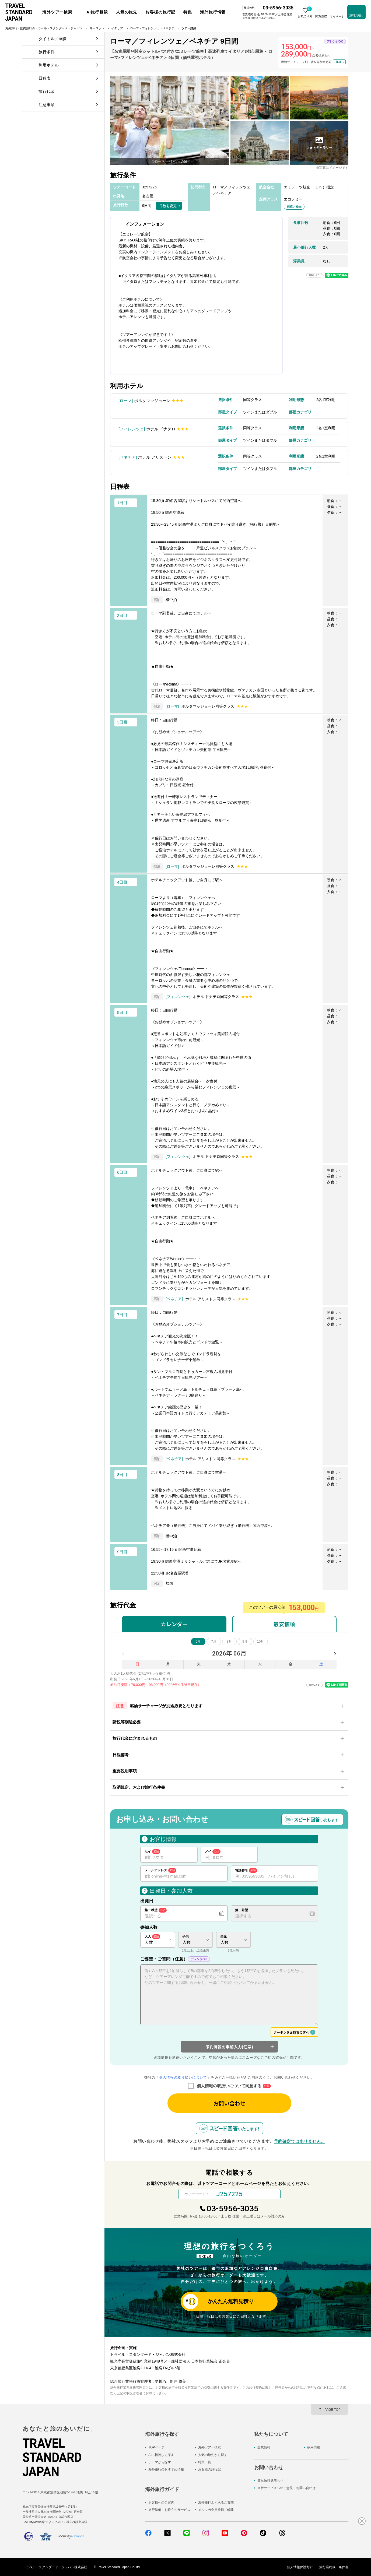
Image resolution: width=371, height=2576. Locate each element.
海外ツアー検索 (209, 2447)
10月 (260, 1641)
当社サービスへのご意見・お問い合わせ (286, 2488)
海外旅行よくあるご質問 (216, 2502)
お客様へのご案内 (161, 2502)
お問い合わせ (229, 2103)
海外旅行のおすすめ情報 (166, 2469)
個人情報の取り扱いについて (183, 2077)
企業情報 (263, 2447)
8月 (229, 1641)
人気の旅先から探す (212, 2455)
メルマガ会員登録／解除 (216, 2510)
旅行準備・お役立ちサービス (169, 2510)
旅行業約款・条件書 (333, 2567)
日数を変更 (168, 205)
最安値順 (284, 1624)
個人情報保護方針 (300, 2567)
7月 (213, 1641)
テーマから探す (159, 2462)
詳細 (338, 61)
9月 (244, 1641)
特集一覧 (204, 2462)
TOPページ (156, 2447)
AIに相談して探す (161, 2455)
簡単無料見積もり (270, 2481)
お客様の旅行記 (209, 2469)
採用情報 (313, 2447)
